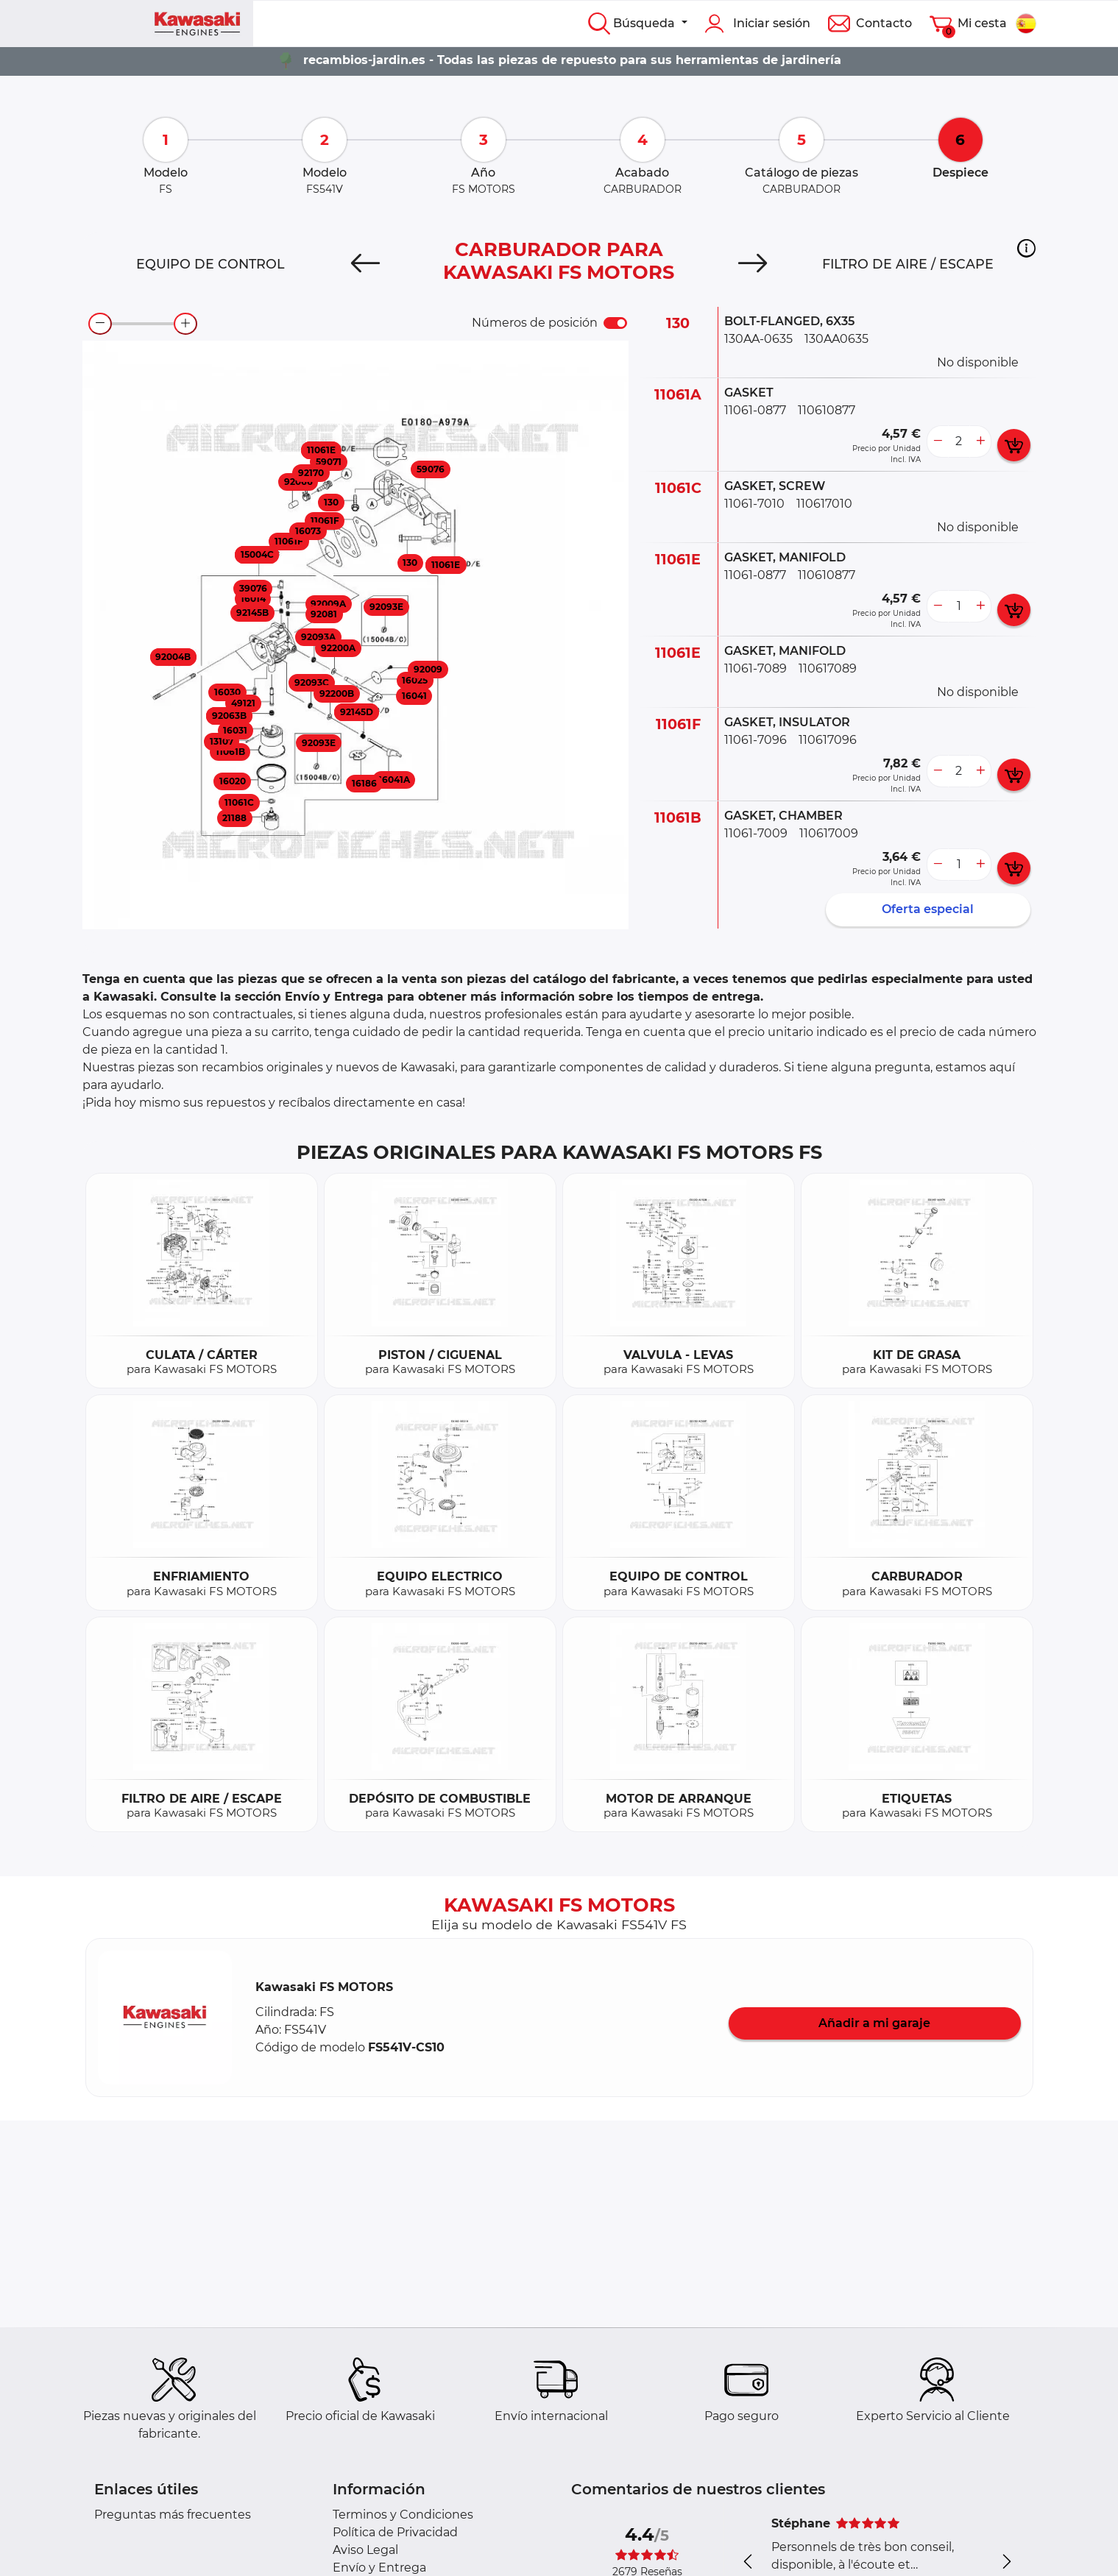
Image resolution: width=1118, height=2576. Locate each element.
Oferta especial (928, 909)
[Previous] (365, 264)
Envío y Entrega (379, 2568)
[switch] (615, 323)
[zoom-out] (100, 324)
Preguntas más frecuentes (172, 2515)
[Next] (752, 264)
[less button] (938, 441)
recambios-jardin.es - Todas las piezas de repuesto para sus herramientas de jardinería (572, 60)
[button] (1026, 249)
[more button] (980, 441)
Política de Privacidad (395, 2532)
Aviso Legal (365, 2550)
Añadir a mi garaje (874, 2023)
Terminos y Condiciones (403, 2515)
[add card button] (1013, 445)
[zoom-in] (185, 324)
